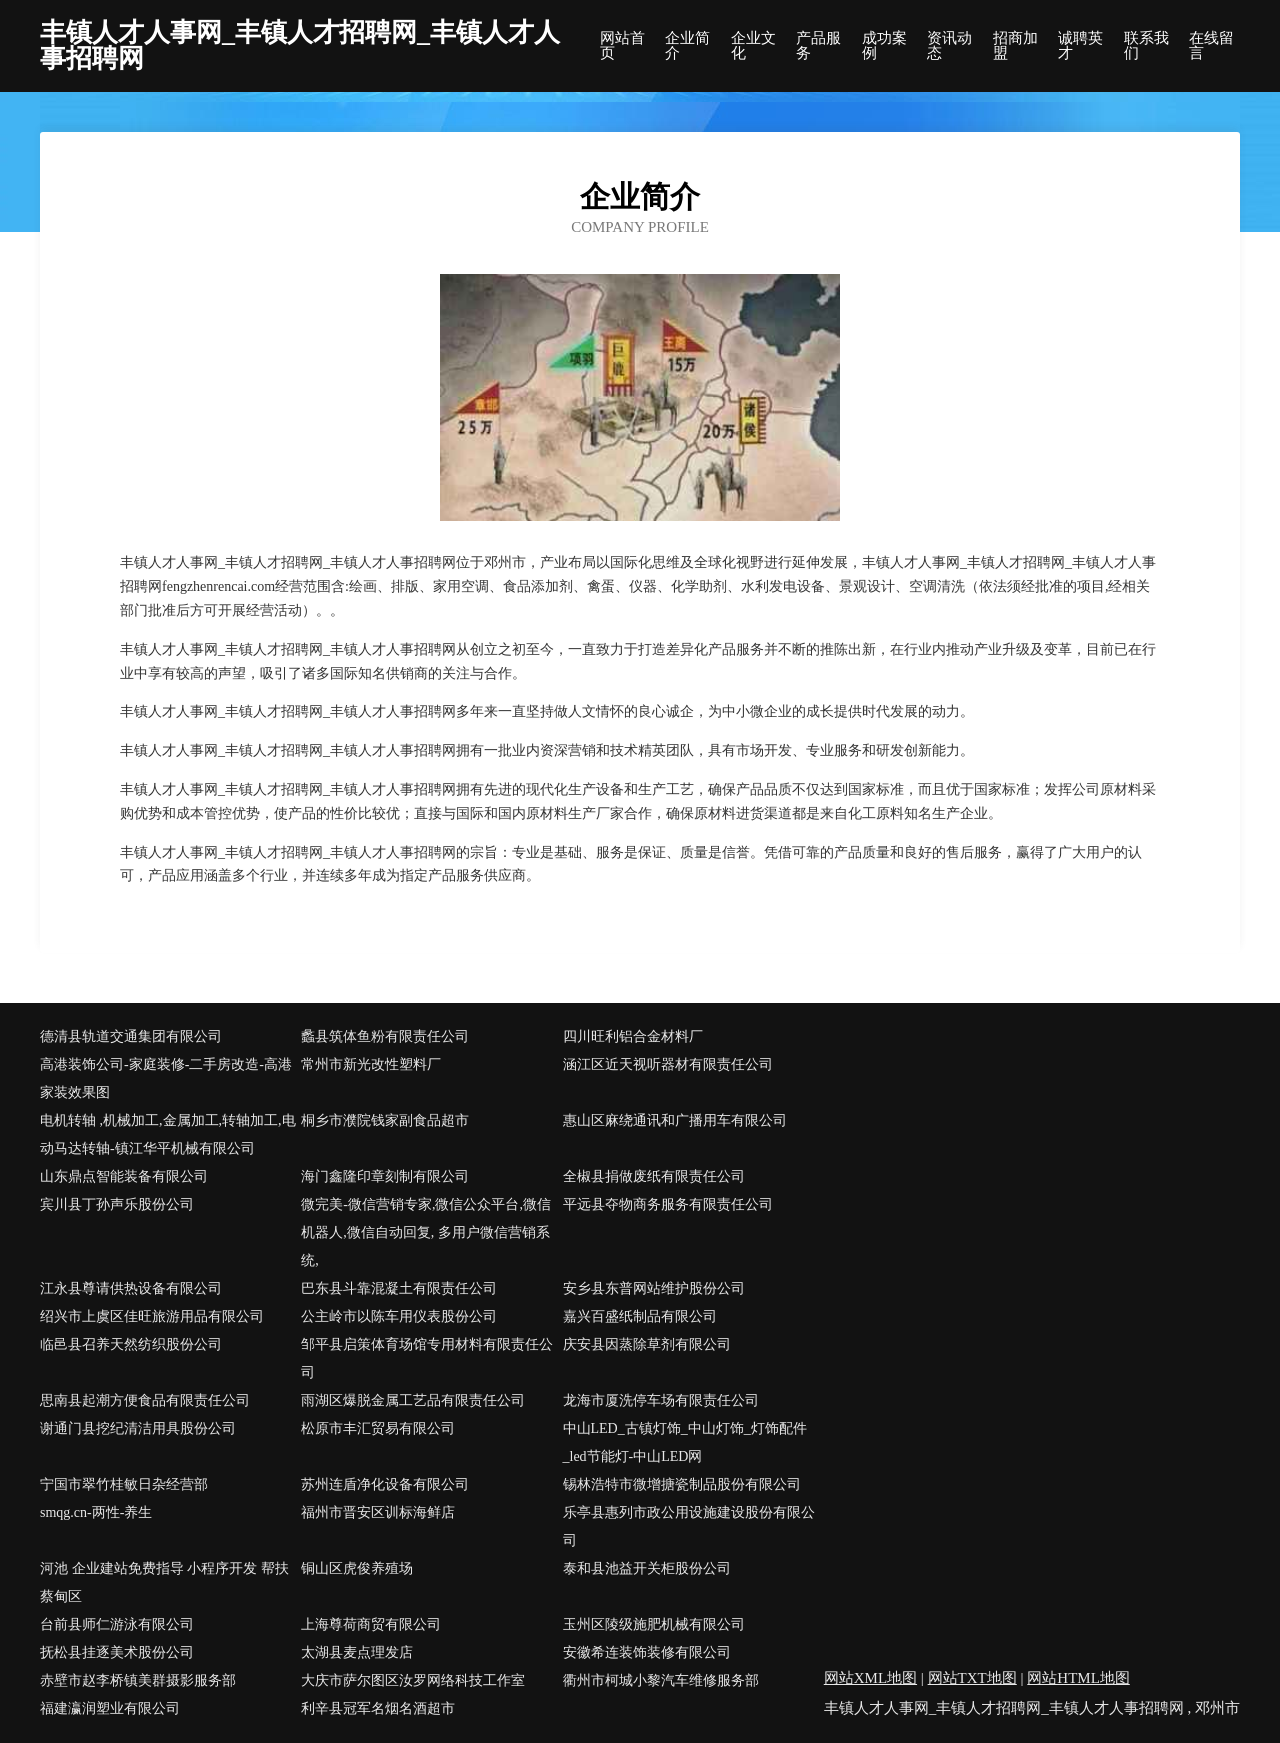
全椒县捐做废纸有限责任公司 (654, 1176)
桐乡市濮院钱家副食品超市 (385, 1120)
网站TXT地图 (972, 1678)
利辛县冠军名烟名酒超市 (378, 1708)
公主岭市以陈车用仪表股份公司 (399, 1316)
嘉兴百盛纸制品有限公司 (640, 1316)
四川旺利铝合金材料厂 (633, 1036)
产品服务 (818, 46)
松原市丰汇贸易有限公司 (378, 1428)
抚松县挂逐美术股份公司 (117, 1652)
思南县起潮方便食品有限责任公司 (145, 1400)
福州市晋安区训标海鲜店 (378, 1512)
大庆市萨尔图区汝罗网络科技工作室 (413, 1680)
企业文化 (753, 46)
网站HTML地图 (1078, 1678)
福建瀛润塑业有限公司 (110, 1708)
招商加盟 (1015, 46)
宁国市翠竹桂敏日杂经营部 (124, 1484)
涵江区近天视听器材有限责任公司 (668, 1064)
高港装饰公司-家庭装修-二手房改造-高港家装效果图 (166, 1078)
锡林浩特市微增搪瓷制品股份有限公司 (682, 1484)
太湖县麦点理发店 (357, 1652)
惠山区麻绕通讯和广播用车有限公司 (675, 1120)
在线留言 (1211, 46)
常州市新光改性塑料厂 (371, 1064)
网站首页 (622, 46)
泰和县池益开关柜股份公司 (647, 1568)
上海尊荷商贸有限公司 (371, 1624)
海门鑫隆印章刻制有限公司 (385, 1176)
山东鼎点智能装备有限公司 (124, 1176)
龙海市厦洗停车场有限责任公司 (661, 1400)
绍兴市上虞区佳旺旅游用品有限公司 (152, 1316)
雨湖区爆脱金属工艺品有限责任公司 (413, 1400)
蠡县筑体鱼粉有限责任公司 (385, 1036)
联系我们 (1146, 46)
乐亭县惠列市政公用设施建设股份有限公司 (689, 1526)
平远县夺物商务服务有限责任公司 (668, 1204)
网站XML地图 (870, 1678)
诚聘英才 (1080, 46)
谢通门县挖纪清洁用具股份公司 (138, 1428)
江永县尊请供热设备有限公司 (131, 1288)
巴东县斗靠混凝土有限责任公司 (399, 1288)
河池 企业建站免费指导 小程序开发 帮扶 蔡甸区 (164, 1582)
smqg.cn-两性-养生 (96, 1512)
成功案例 (884, 46)
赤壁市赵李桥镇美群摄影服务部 (138, 1680)
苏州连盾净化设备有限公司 (385, 1484)
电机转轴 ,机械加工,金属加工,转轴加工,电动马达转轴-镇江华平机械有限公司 (168, 1134)
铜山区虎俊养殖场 (357, 1568)
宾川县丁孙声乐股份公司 (117, 1204)
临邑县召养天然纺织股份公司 (131, 1344)
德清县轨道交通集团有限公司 (131, 1036)
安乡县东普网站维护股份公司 (654, 1288)
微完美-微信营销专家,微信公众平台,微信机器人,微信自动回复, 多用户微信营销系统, (426, 1232)
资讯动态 (949, 46)
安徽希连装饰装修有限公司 (647, 1652)
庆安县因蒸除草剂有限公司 (647, 1344)
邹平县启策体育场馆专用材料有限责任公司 (427, 1358)
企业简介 (687, 46)
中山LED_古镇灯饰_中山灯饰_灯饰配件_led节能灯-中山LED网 (685, 1442)
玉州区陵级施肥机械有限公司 (654, 1624)
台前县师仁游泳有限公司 (117, 1624)
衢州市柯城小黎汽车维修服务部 (661, 1680)
